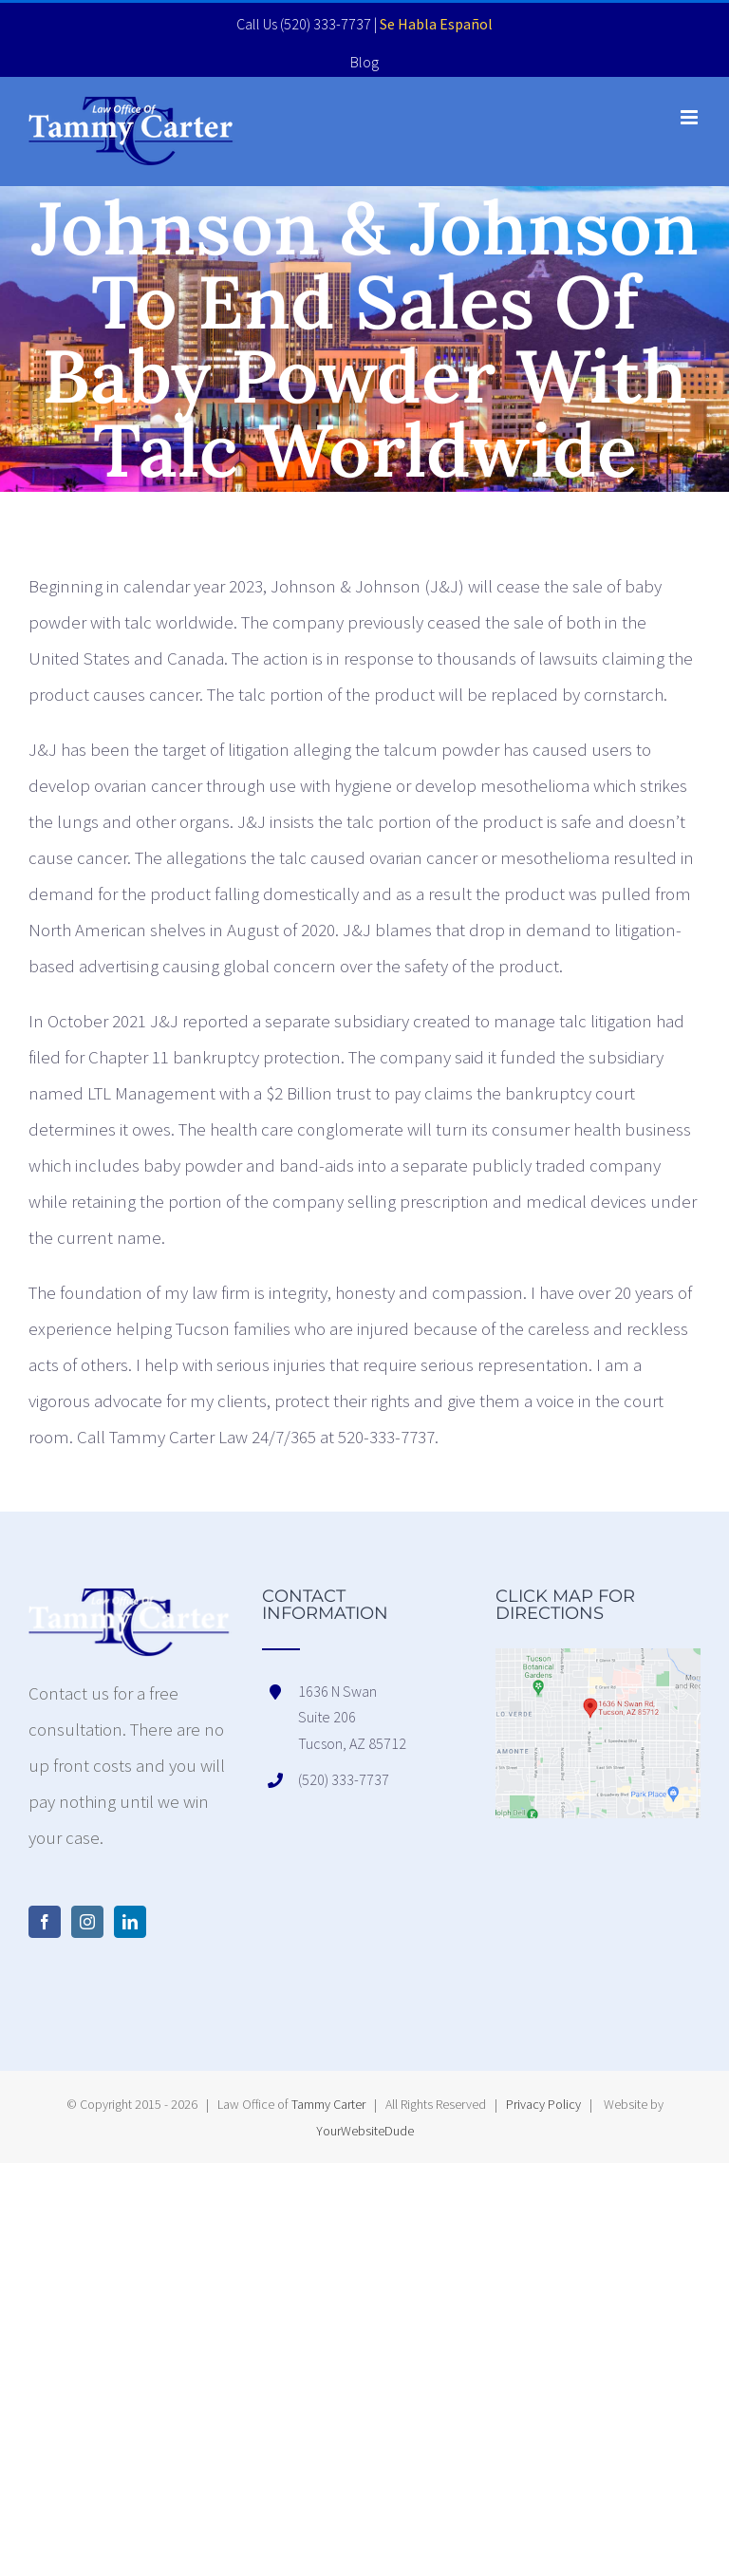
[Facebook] (44, 1922)
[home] (131, 1605)
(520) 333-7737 (325, 23)
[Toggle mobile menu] (691, 117)
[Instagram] (87, 1922)
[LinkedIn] (130, 1922)
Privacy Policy (543, 2104)
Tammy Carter (328, 2104)
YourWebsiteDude (365, 2130)
